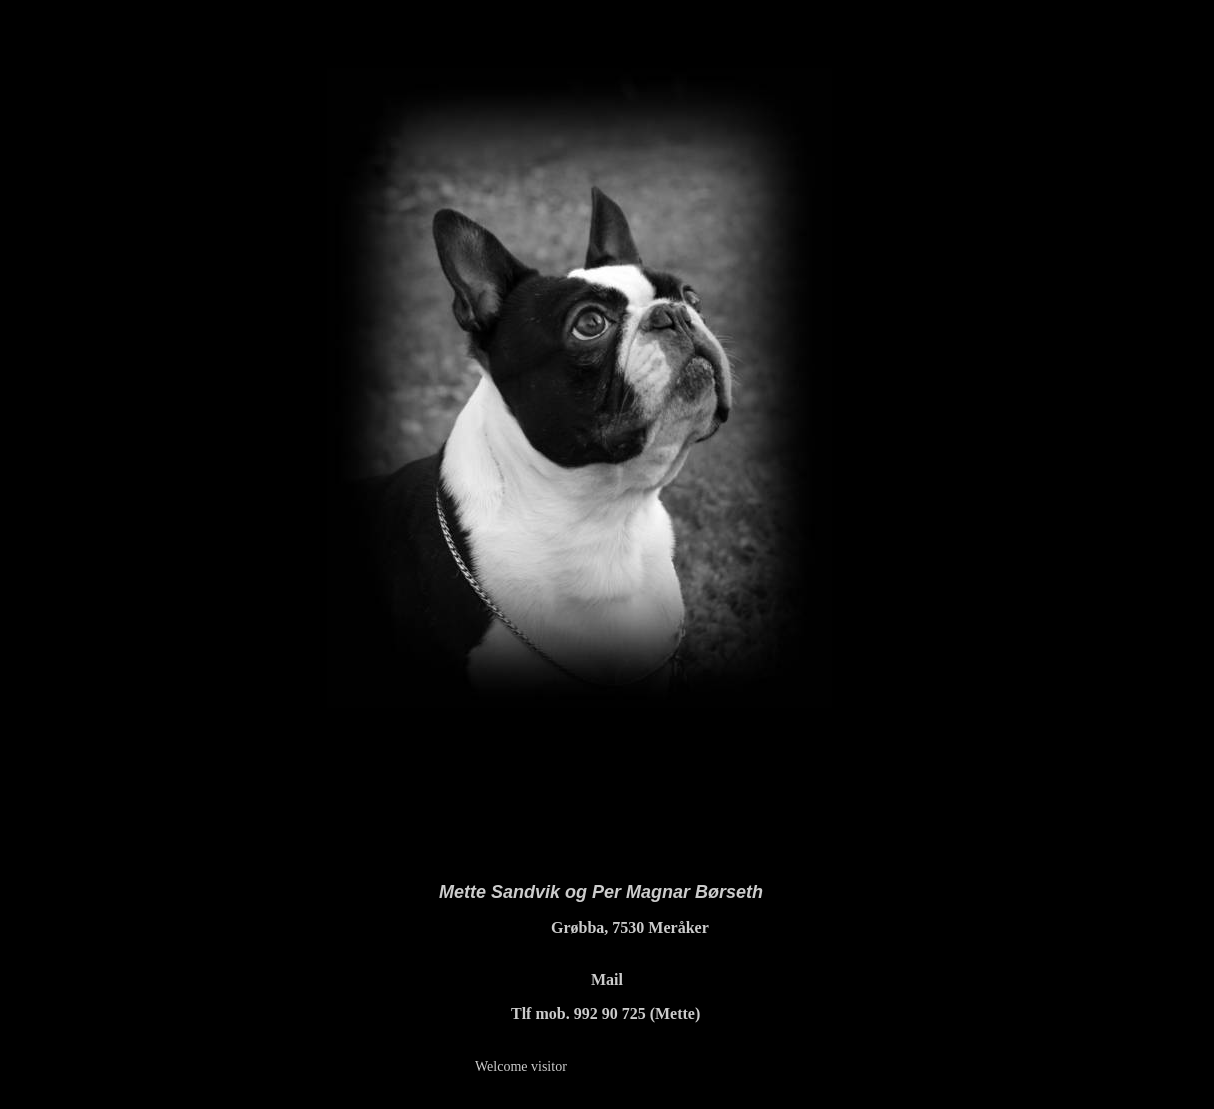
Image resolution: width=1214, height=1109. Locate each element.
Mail (607, 979)
